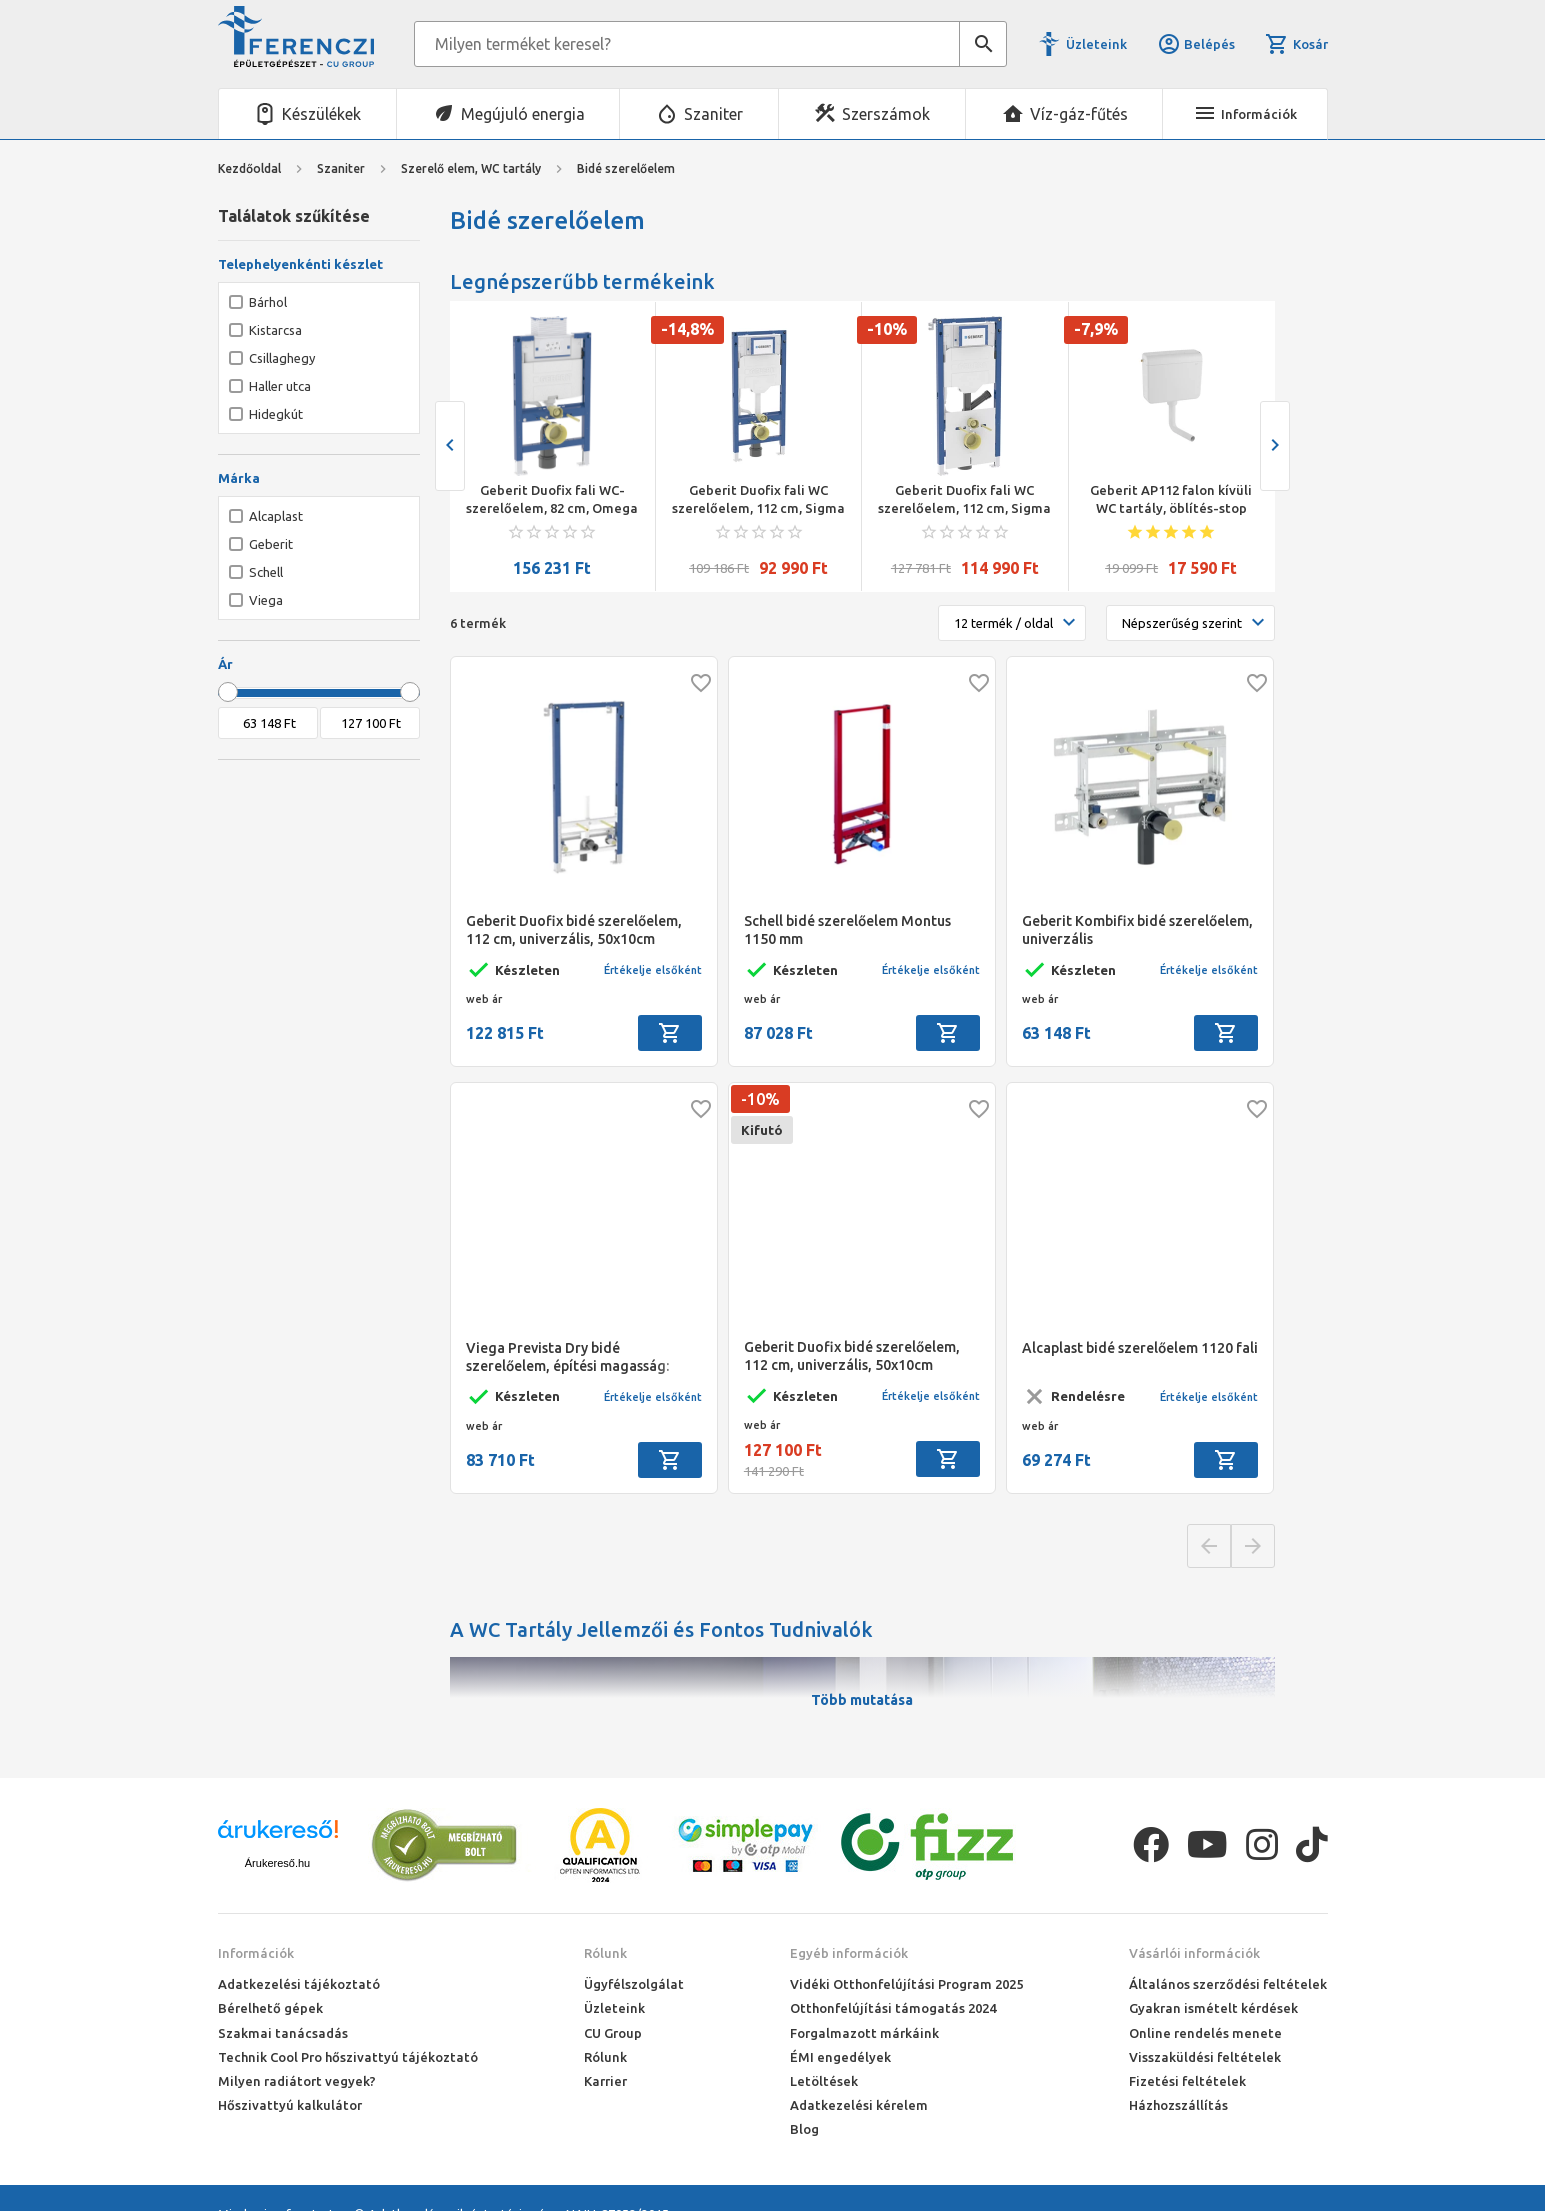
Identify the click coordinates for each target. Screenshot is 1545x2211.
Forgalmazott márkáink (864, 2033)
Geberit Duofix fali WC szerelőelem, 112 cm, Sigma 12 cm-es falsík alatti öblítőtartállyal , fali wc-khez (758, 500)
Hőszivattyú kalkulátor (290, 2105)
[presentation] (450, 446)
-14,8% (687, 329)
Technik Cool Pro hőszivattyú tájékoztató (348, 2057)
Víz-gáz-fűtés (1079, 114)
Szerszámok (886, 114)
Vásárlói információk (1194, 1953)
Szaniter (713, 114)
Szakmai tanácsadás (283, 2033)
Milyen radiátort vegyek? (297, 2081)
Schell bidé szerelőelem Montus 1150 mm (847, 930)
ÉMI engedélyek (840, 2057)
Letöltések (824, 2081)
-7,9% (1096, 329)
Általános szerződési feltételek (1228, 1984)
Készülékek (321, 114)
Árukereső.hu (277, 1863)
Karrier (605, 2081)
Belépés (1196, 44)
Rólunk (605, 1953)
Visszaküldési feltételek (1205, 2057)
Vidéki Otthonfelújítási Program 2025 (906, 1984)
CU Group (613, 2033)
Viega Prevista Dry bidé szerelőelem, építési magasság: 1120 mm (567, 1357)
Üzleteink (1096, 44)
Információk (256, 1953)
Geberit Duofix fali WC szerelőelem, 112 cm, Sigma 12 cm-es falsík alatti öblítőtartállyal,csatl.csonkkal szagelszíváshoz (964, 500)
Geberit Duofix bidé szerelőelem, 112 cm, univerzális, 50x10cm (574, 930)
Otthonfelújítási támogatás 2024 (893, 2008)
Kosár (1296, 44)
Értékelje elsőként (653, 970)
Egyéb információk (849, 1953)
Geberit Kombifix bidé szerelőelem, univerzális (1137, 930)
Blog (804, 2129)
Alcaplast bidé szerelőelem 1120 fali (1140, 1348)
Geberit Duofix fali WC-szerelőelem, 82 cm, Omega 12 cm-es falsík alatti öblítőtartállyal (552, 500)
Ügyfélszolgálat (634, 1984)
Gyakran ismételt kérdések (1213, 2008)
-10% (887, 329)
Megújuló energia (523, 114)
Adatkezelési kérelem (859, 2105)
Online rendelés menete (1205, 2033)
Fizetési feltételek (1187, 2081)
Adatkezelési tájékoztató (299, 1984)
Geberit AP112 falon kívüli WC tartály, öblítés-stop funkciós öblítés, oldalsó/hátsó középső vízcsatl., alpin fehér (1171, 500)
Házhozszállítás (1178, 2105)
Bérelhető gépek (270, 2008)
